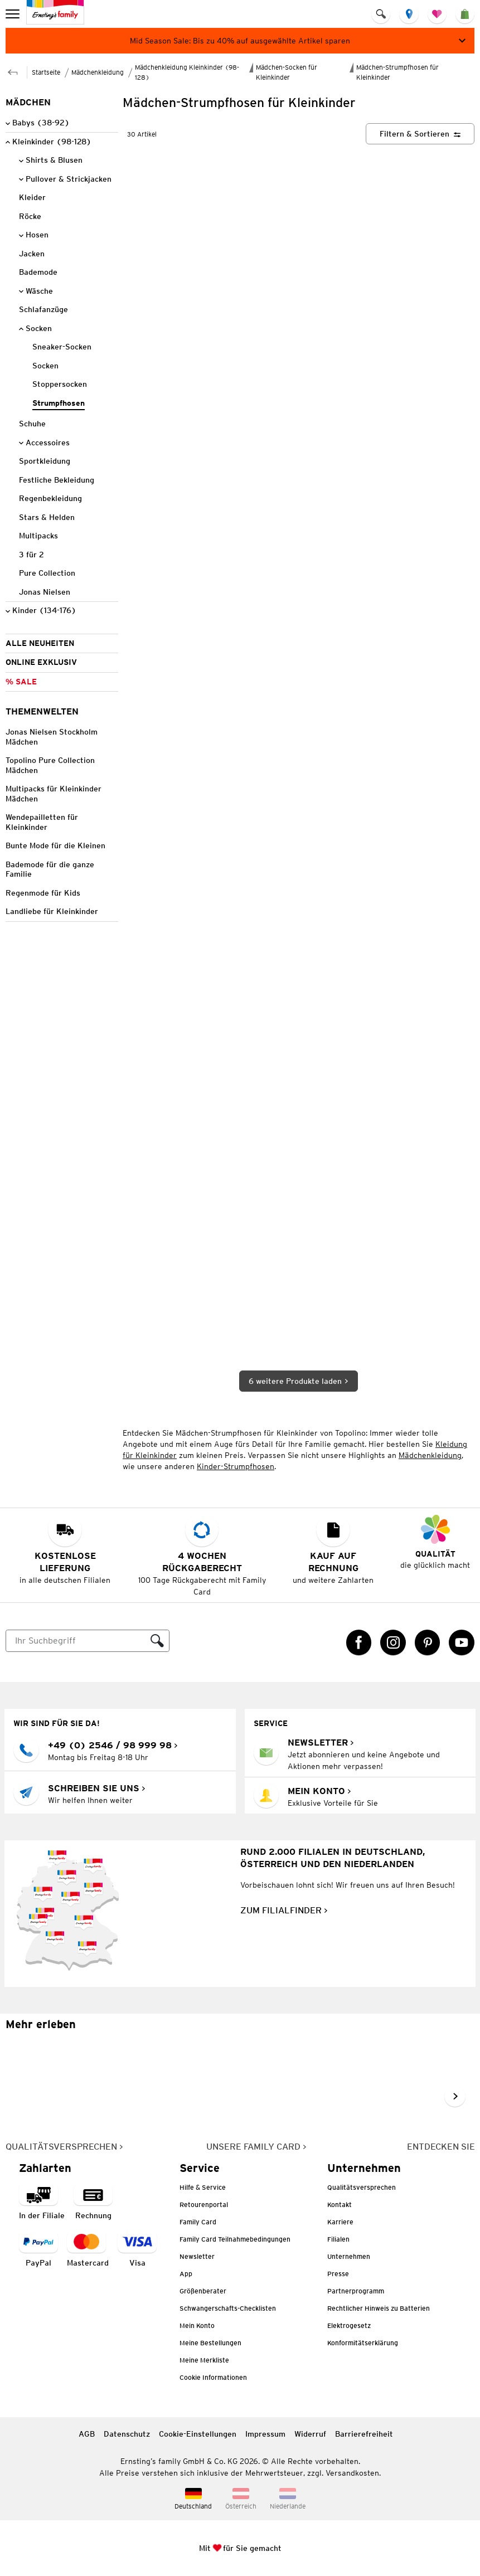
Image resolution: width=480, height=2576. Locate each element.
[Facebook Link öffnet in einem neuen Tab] (359, 1642)
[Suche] (76, 1640)
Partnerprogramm (355, 2291)
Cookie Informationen (213, 2377)
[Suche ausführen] (157, 1641)
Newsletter (197, 2256)
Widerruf (310, 2433)
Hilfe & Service (203, 2187)
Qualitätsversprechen (361, 2187)
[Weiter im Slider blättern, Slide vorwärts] (455, 2096)
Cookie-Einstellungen (197, 2433)
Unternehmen (348, 2256)
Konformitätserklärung (362, 2343)
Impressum (265, 2433)
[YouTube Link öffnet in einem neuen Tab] (461, 1642)
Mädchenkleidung (430, 1455)
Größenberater (203, 2291)
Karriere (340, 2222)
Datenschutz (127, 2433)
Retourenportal (204, 2204)
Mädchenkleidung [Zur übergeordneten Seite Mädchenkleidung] (97, 72)
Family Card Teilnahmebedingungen (235, 2239)
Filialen (338, 2239)
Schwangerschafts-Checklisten (228, 2308)
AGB (87, 2433)
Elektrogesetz (349, 2325)
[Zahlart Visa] (137, 2249)
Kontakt (339, 2204)
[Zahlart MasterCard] (88, 2249)
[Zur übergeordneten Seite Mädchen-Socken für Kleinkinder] (13, 71)
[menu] (14, 14)
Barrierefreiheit (364, 2433)
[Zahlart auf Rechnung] (93, 2202)
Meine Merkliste (204, 2360)
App (186, 2273)
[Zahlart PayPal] (38, 2249)
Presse (338, 2273)
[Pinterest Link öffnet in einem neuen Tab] (427, 1642)
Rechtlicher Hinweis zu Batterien (378, 2308)
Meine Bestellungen (210, 2343)
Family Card (198, 2222)
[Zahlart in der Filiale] (42, 2202)
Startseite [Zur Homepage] (46, 72)
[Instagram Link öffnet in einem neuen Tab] (393, 1642)
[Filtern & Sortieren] (420, 133)
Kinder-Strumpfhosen (235, 1466)
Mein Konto (197, 2325)
